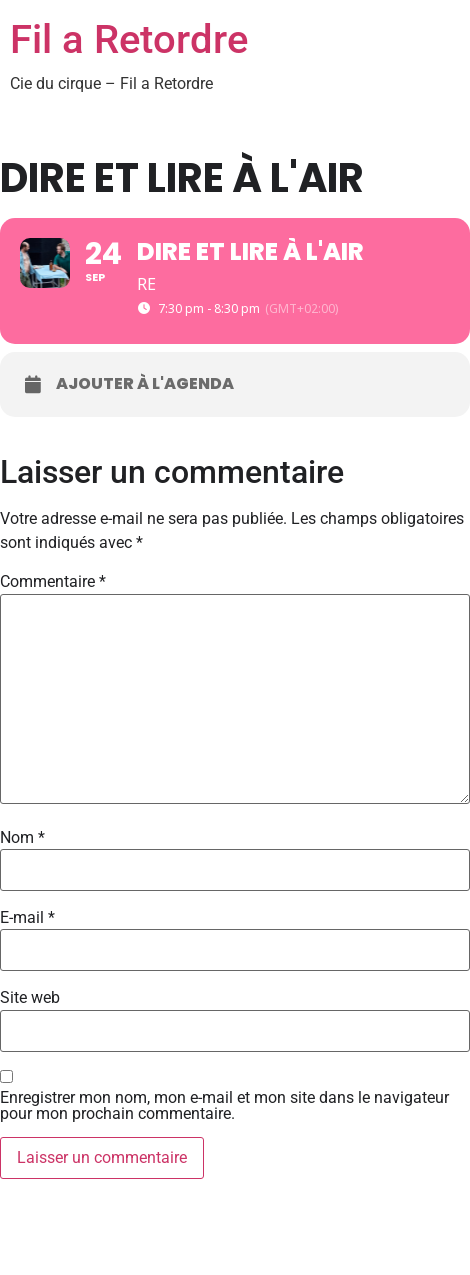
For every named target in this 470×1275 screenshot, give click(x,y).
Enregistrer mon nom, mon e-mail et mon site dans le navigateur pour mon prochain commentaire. (224, 1106)
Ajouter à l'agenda (145, 384)
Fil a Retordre (129, 39)
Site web (30, 998)
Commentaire (53, 582)
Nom (22, 838)
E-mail (27, 918)
